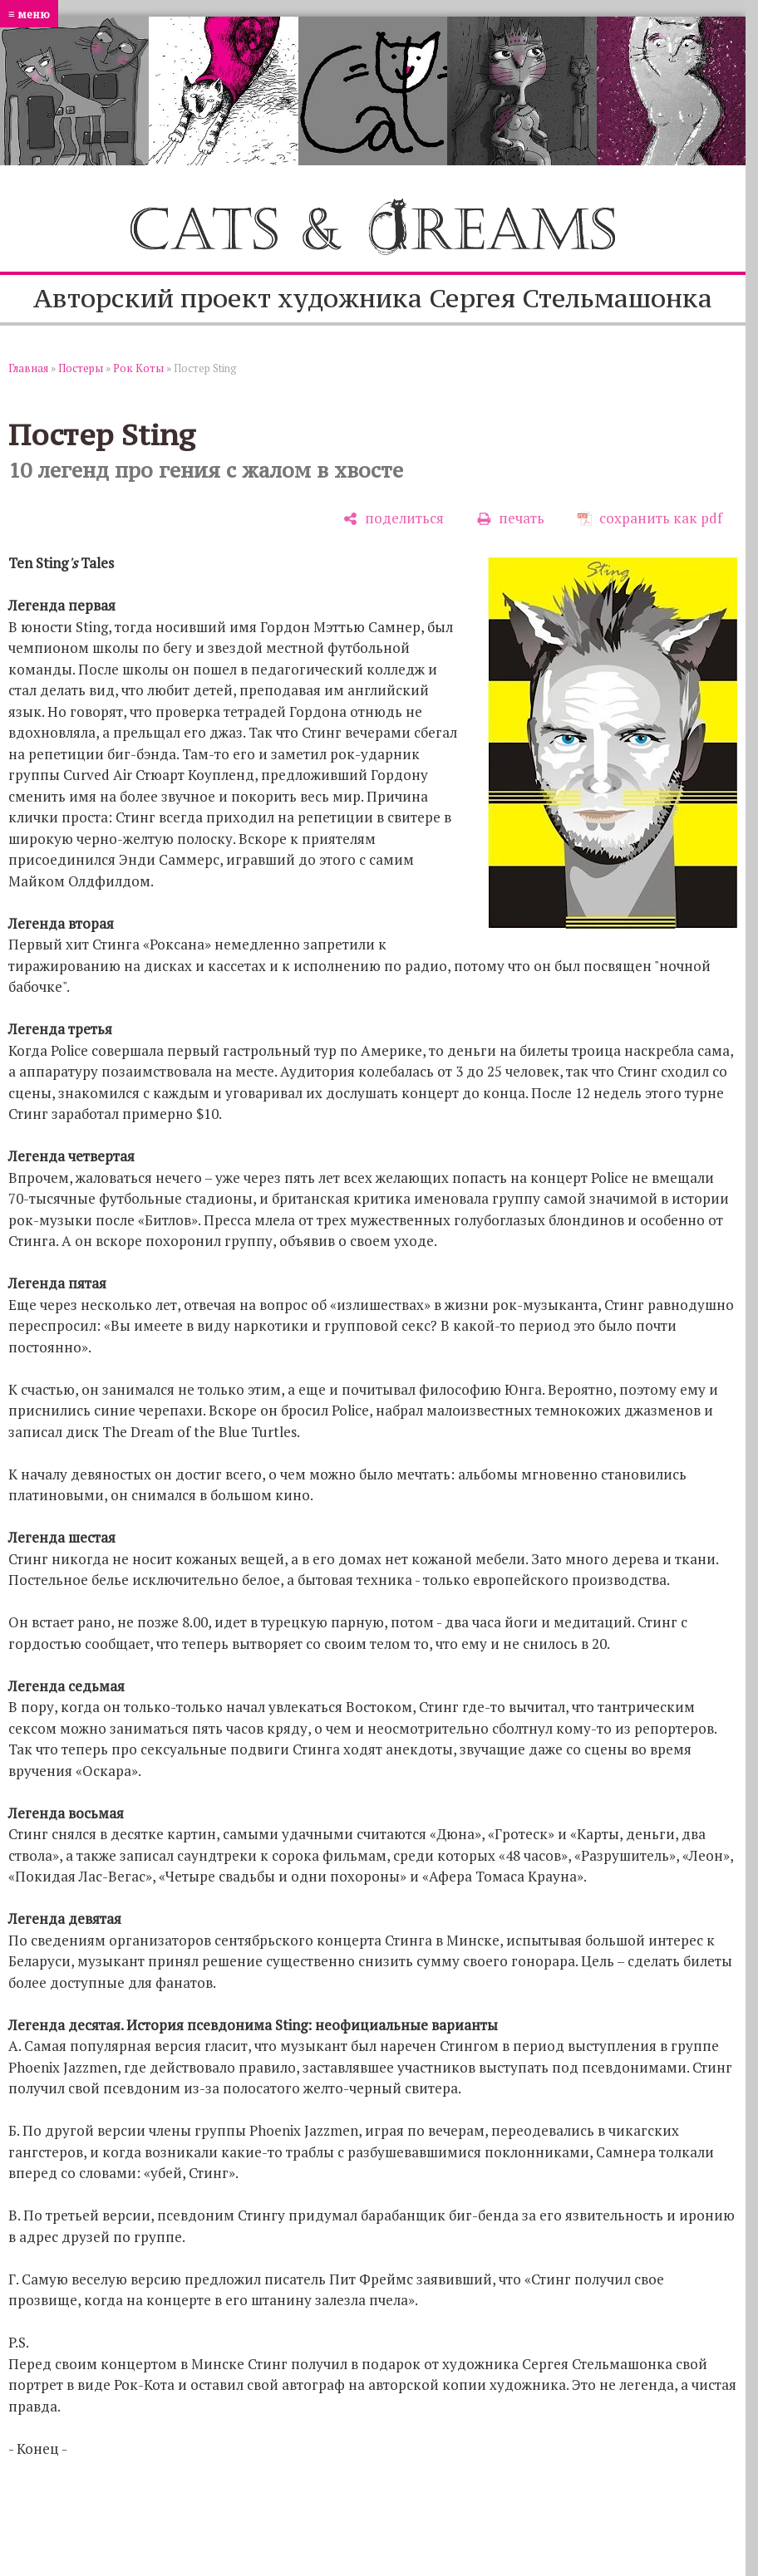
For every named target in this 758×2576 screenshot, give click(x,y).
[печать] (510, 519)
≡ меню (29, 14)
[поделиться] (393, 519)
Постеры (80, 368)
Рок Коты (138, 368)
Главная (28, 368)
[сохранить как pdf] (650, 519)
